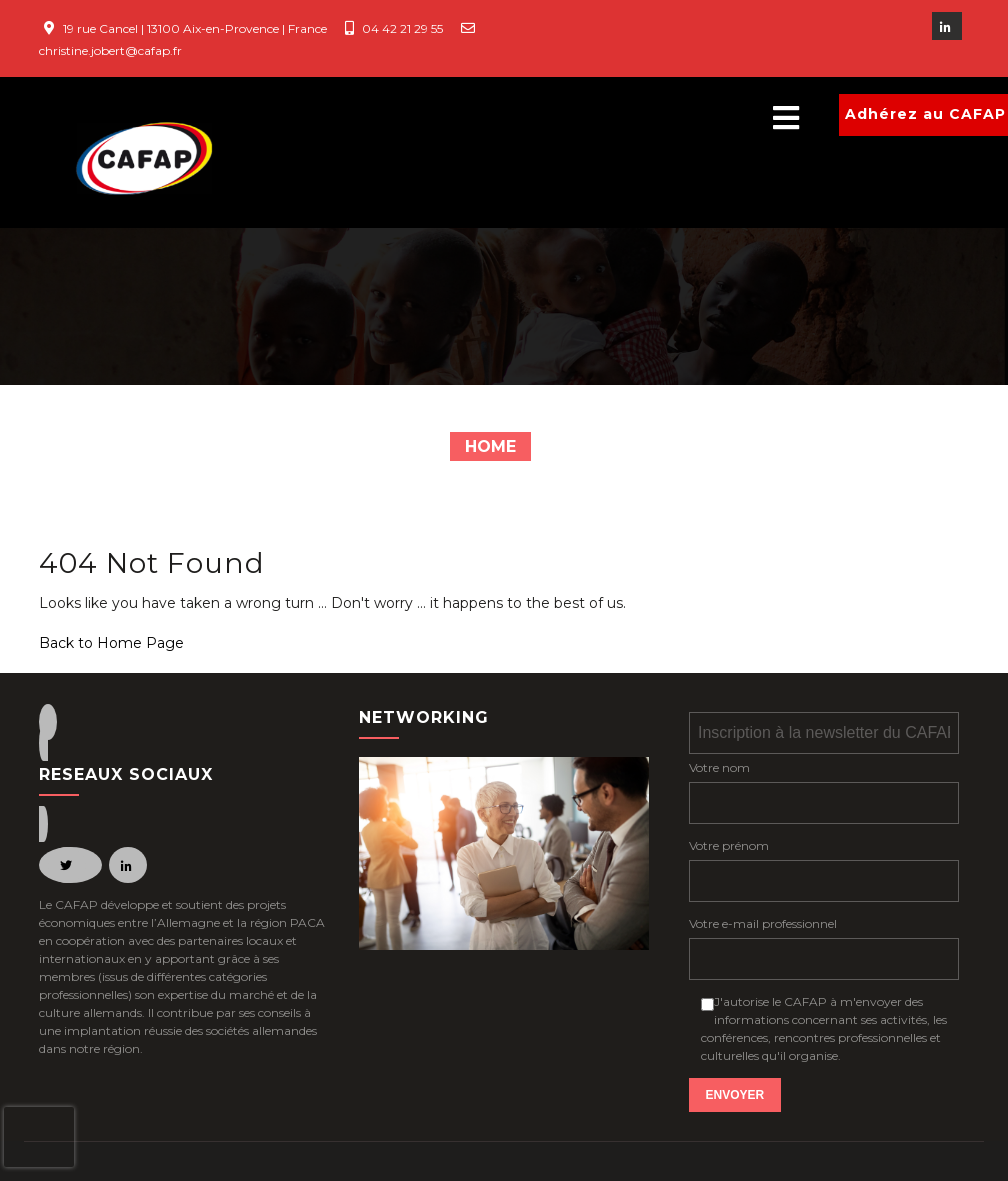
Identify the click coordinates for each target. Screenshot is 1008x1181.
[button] (544, 118)
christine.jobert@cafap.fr (110, 50)
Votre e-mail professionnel (763, 923)
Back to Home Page (111, 643)
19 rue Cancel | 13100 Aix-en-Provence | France (195, 28)
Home (490, 446)
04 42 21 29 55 (402, 28)
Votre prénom (729, 845)
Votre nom (719, 767)
